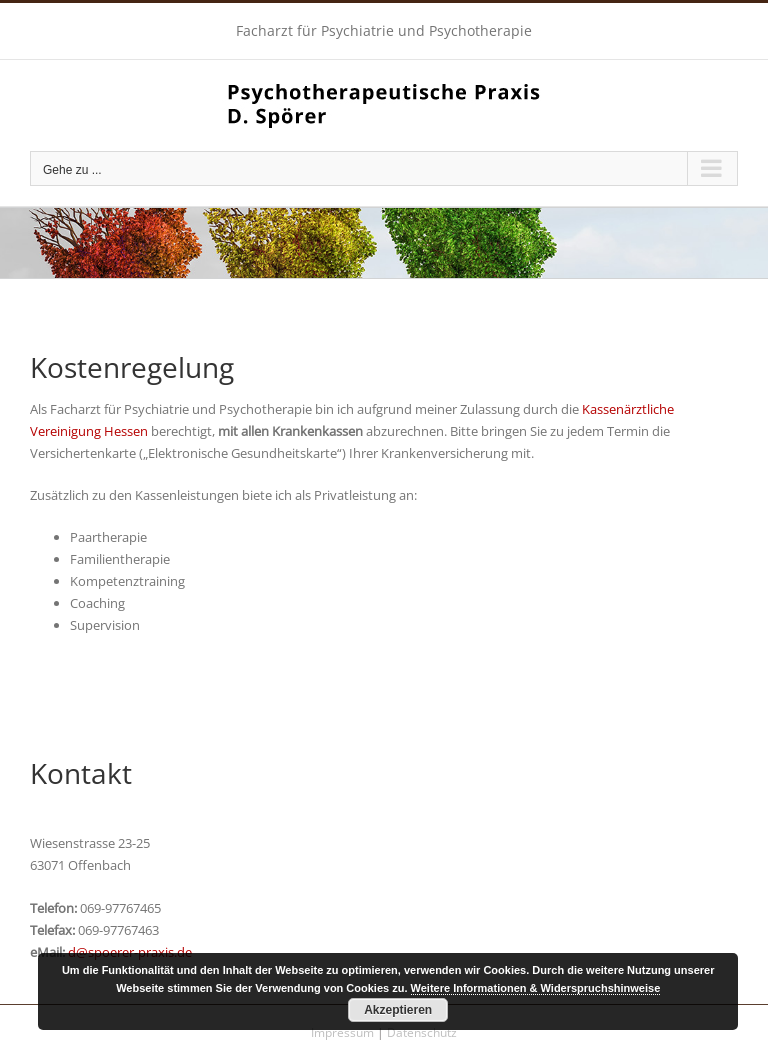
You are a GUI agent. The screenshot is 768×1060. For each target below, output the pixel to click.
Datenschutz (422, 1032)
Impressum (342, 1032)
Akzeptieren (398, 1010)
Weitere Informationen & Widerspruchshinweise (536, 988)
